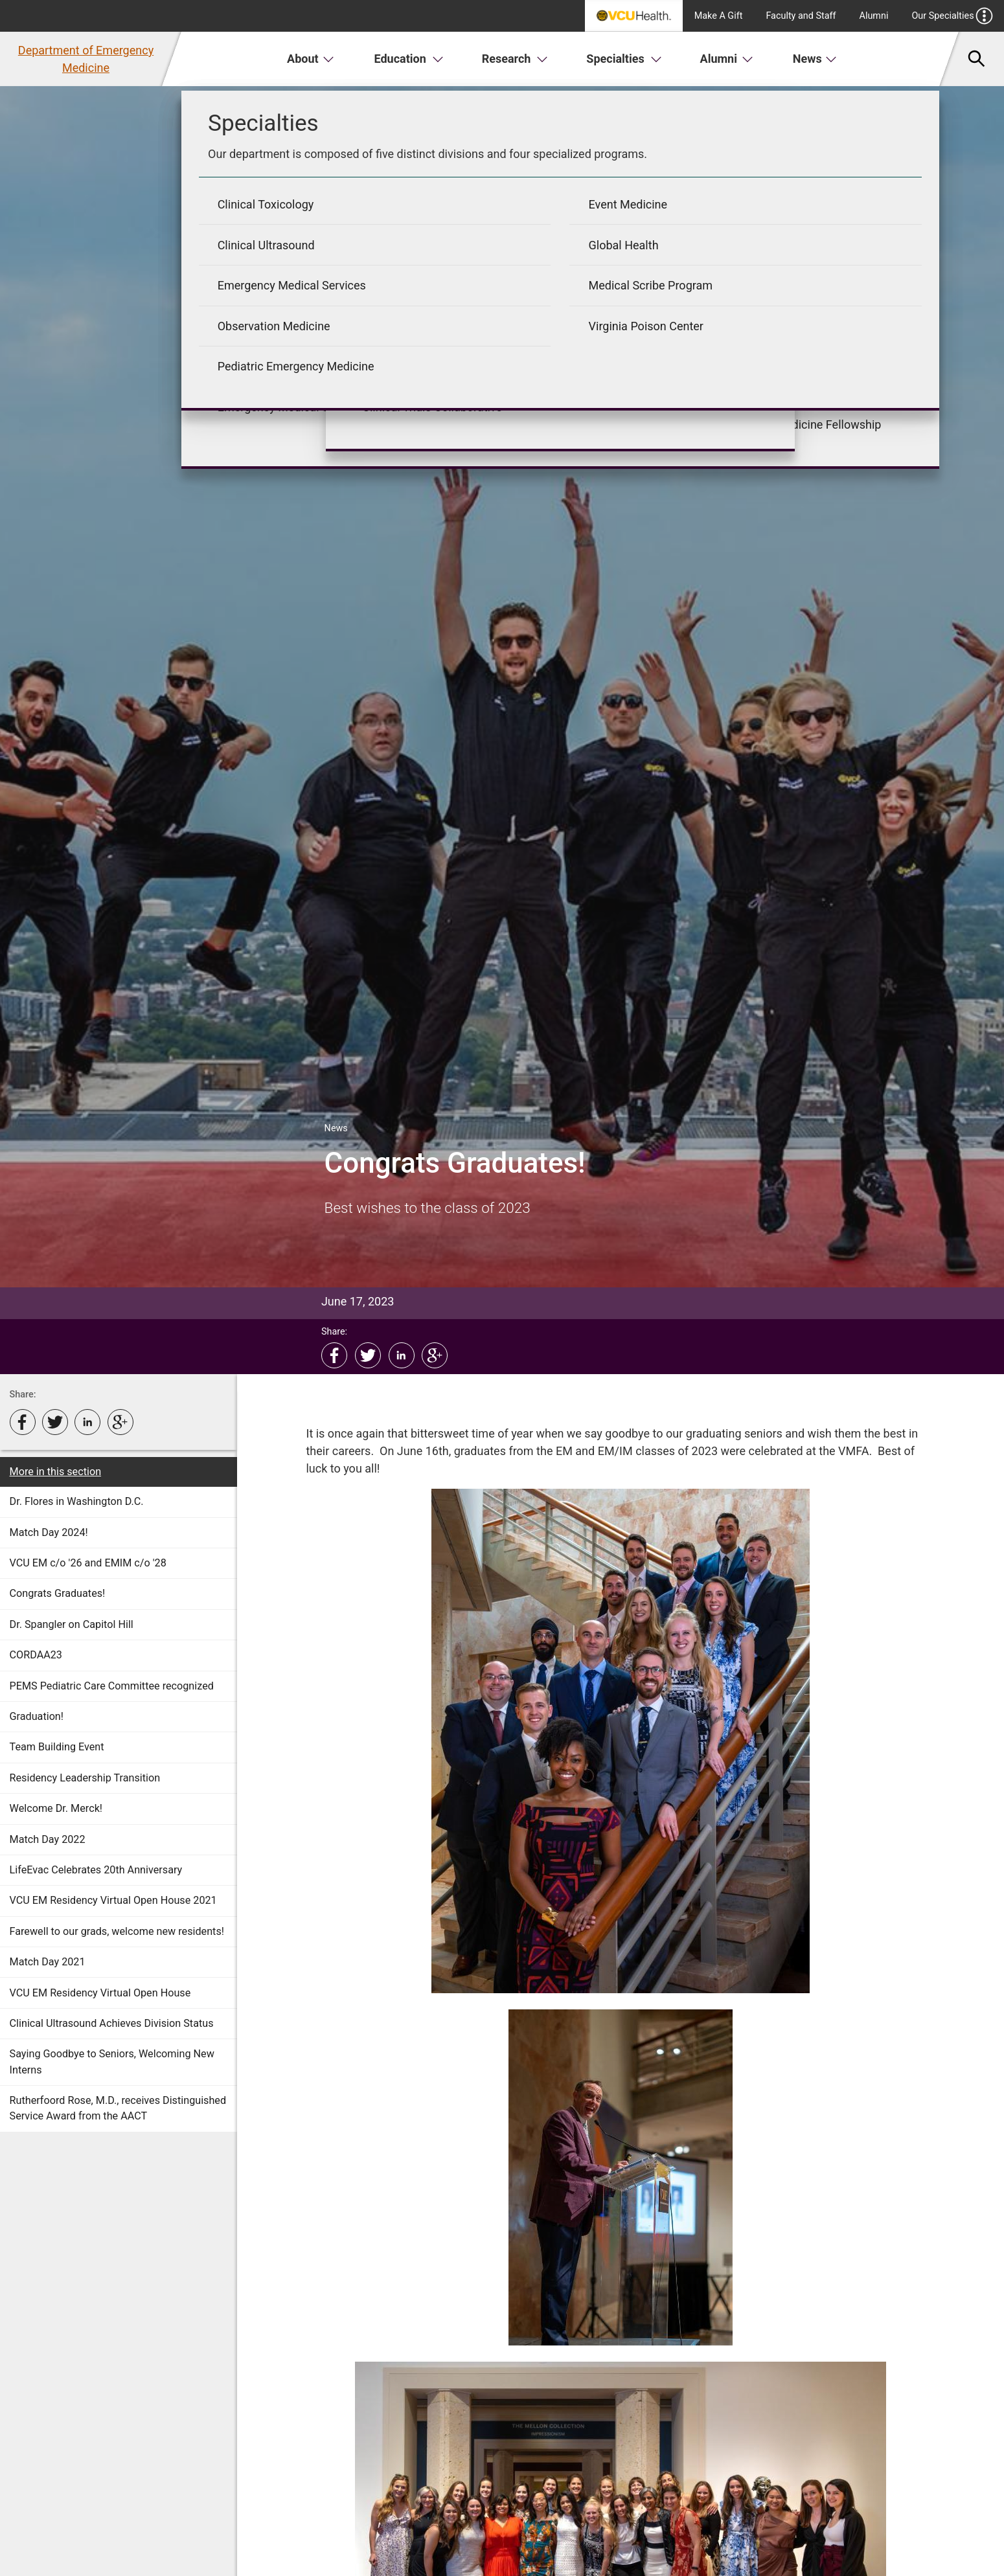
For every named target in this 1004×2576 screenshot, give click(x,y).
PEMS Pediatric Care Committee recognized (112, 1686)
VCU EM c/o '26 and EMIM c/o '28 (88, 1563)
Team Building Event (57, 1747)
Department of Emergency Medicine (86, 58)
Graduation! (36, 1716)
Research (515, 58)
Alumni (874, 15)
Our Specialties (952, 16)
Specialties (624, 58)
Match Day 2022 (48, 1839)
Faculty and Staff (801, 15)
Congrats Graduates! (58, 1593)
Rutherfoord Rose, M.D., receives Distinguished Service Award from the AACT (118, 2108)
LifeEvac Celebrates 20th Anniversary (96, 1870)
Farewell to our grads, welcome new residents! (117, 1931)
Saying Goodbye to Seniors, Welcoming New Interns (112, 2061)
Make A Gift (718, 15)
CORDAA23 (36, 1655)
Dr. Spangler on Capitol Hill (71, 1624)
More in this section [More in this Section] (56, 1471)
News (815, 58)
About (310, 58)
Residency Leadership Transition (85, 1778)
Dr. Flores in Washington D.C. (77, 1501)
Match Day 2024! (49, 1532)
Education (409, 58)
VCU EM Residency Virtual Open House (100, 1993)
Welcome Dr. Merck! (56, 1808)
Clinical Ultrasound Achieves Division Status (112, 2023)
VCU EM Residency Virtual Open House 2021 (113, 1900)
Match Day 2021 (48, 1962)
